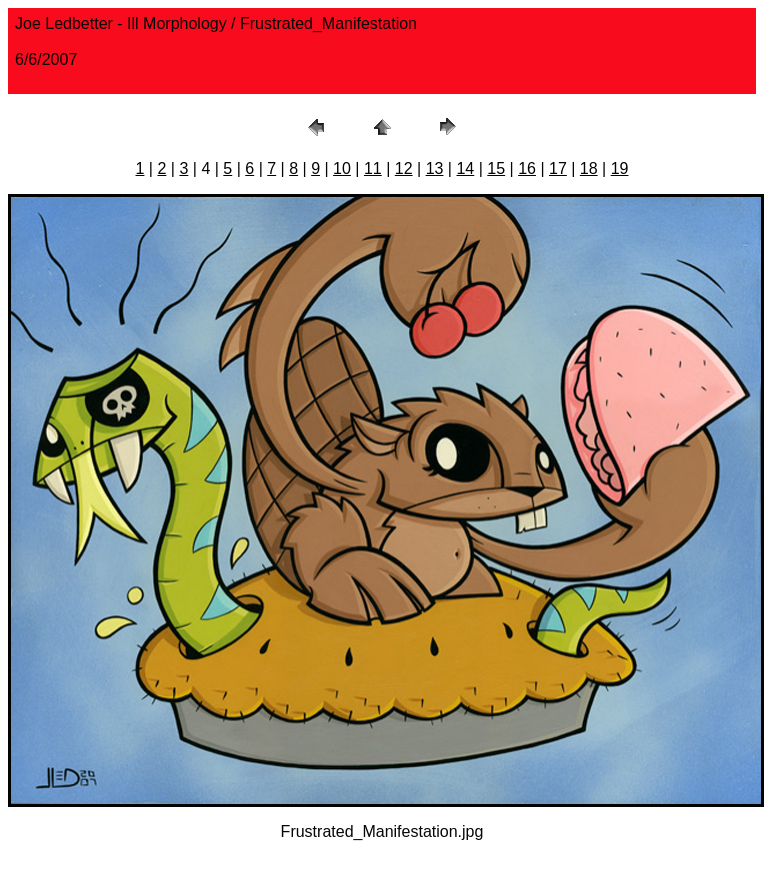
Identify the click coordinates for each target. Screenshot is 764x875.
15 (496, 168)
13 (435, 168)
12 (404, 168)
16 (527, 168)
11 (373, 168)
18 (589, 168)
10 (342, 168)
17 (558, 168)
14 (465, 168)
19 (620, 168)
